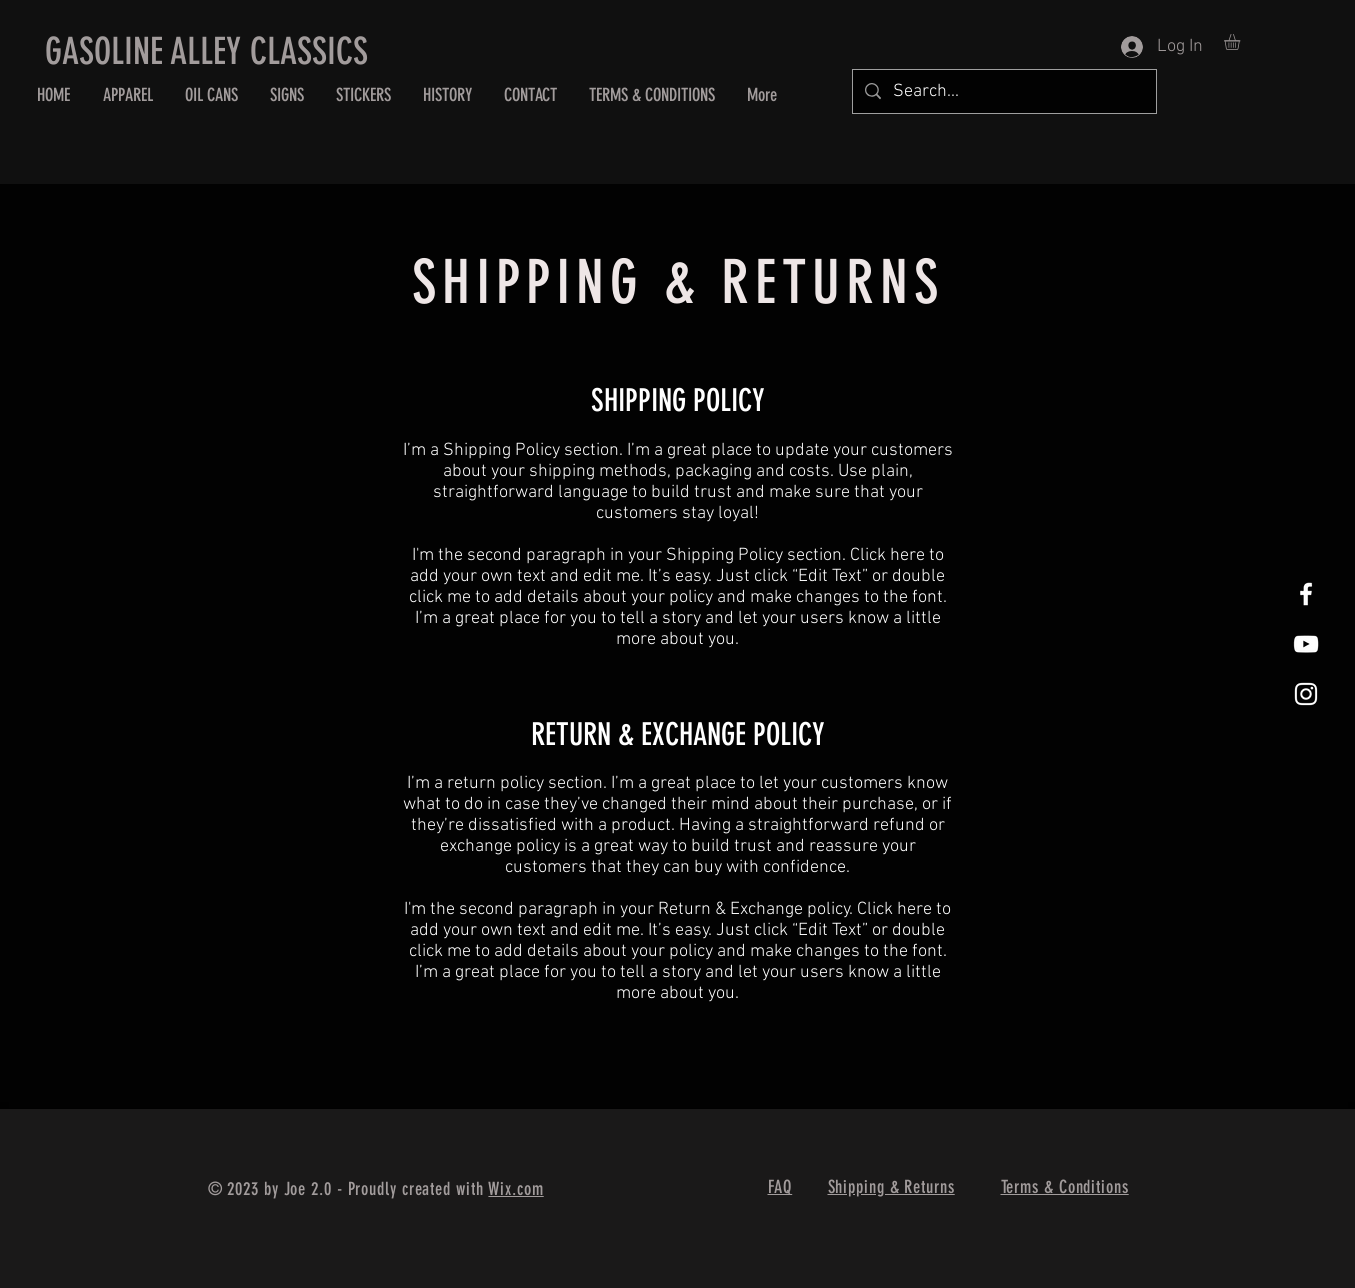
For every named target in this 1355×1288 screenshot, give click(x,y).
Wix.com (515, 1189)
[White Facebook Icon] (1306, 594)
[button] (1241, 42)
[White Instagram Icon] (1306, 694)
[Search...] (1003, 91)
